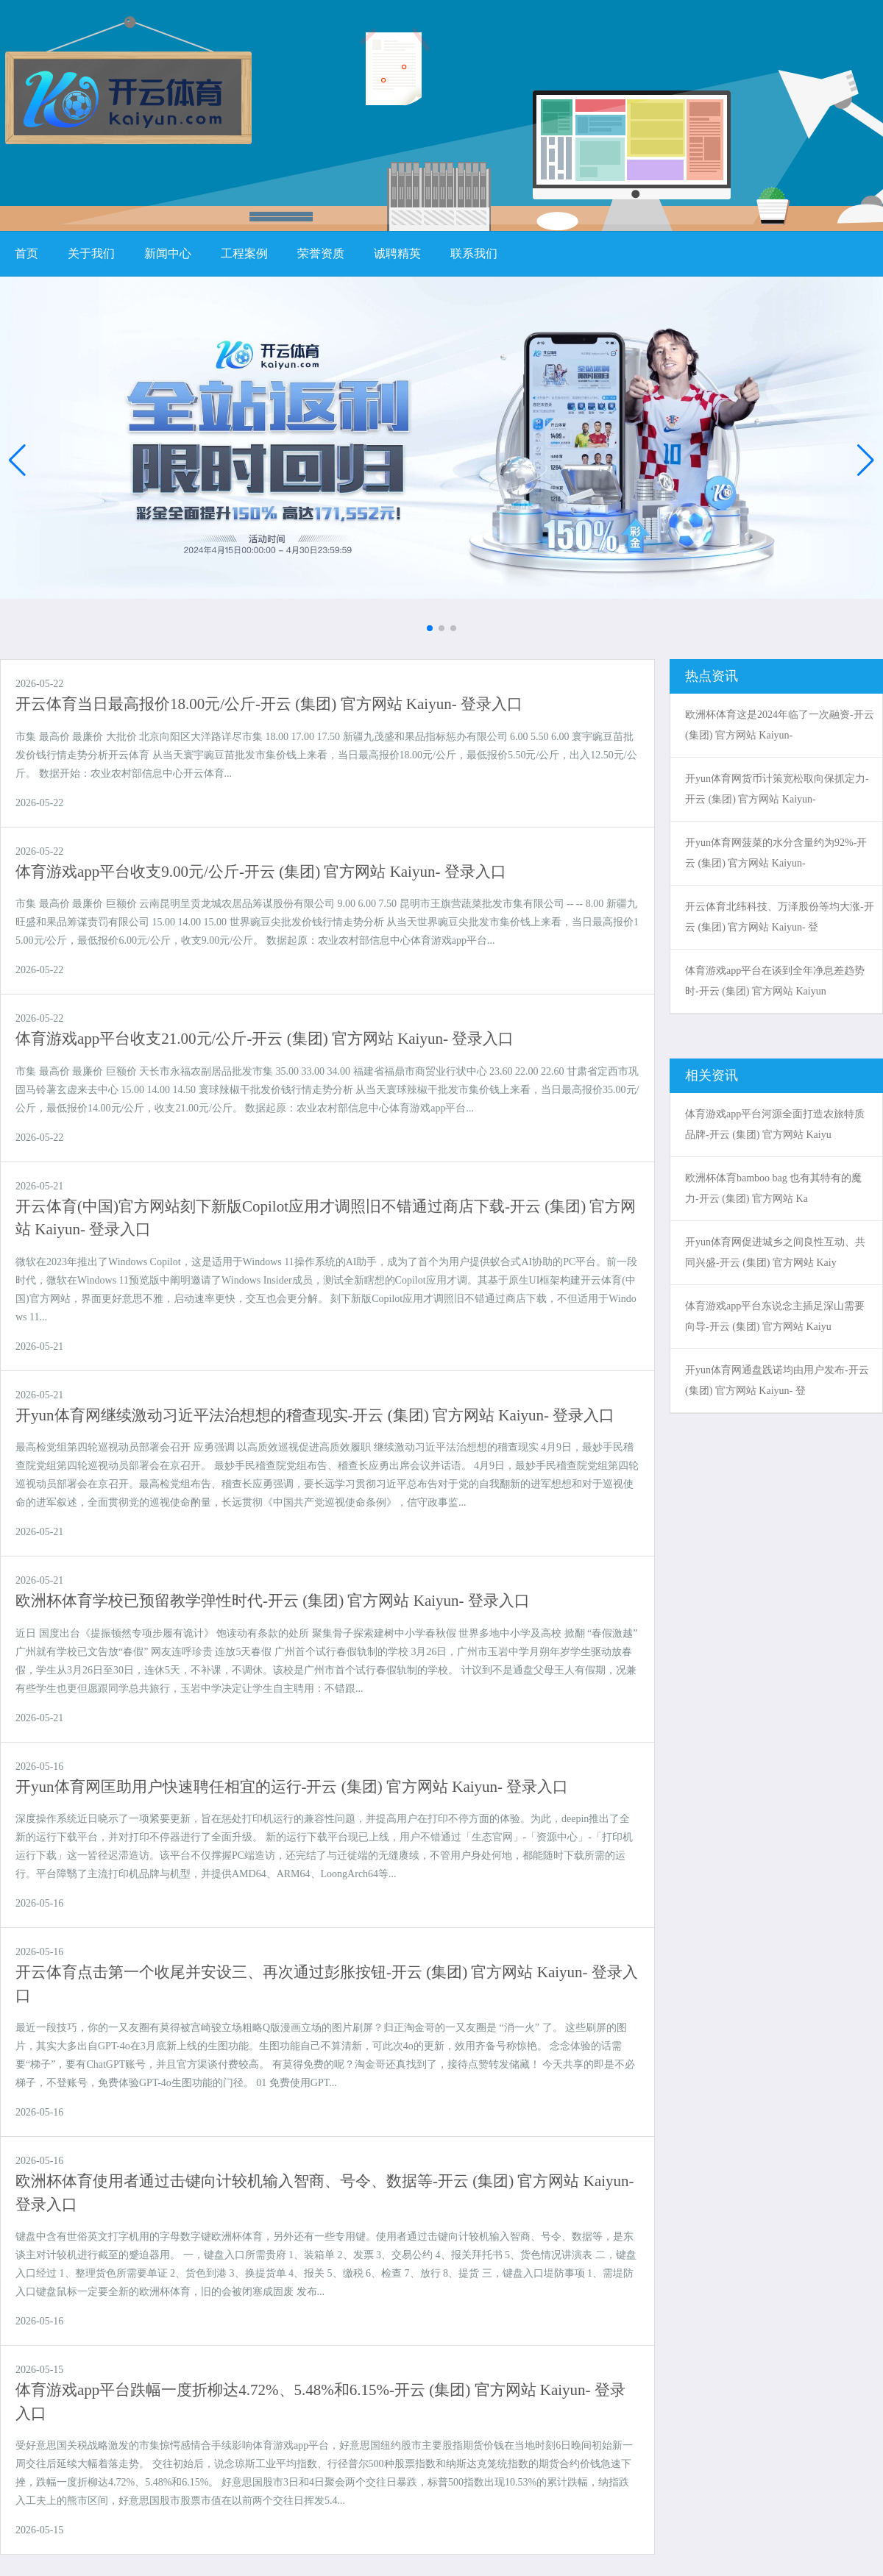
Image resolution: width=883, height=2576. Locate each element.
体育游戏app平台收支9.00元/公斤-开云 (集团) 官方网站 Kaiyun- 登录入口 (260, 871)
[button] (866, 460)
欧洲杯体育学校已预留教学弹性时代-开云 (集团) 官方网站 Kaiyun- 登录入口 (272, 1600)
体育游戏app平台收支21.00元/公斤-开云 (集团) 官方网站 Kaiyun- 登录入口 (264, 1038)
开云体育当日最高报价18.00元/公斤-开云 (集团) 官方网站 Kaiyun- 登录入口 (268, 704)
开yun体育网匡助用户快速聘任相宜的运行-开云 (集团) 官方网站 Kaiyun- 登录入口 (291, 1787)
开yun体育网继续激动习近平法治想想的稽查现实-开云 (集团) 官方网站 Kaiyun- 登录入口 (314, 1415)
